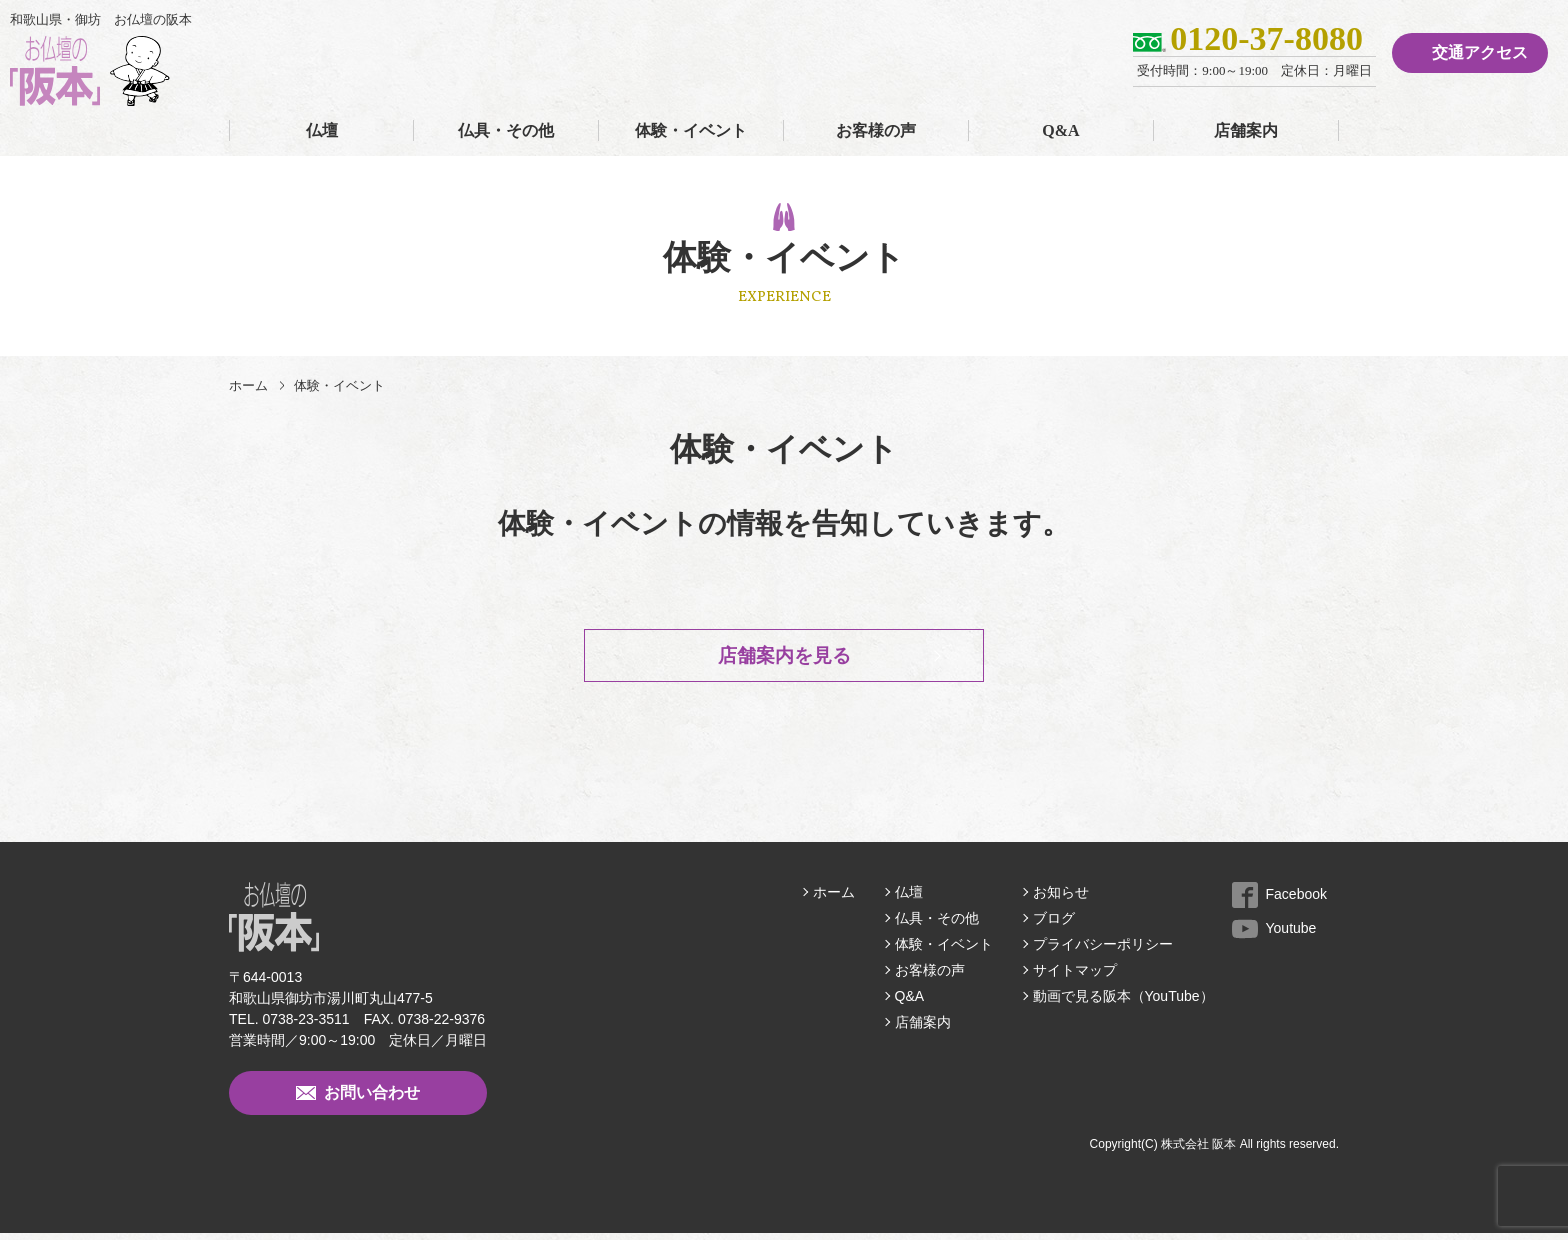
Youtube (1274, 935)
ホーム (248, 385)
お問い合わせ (358, 1100)
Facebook (1279, 901)
